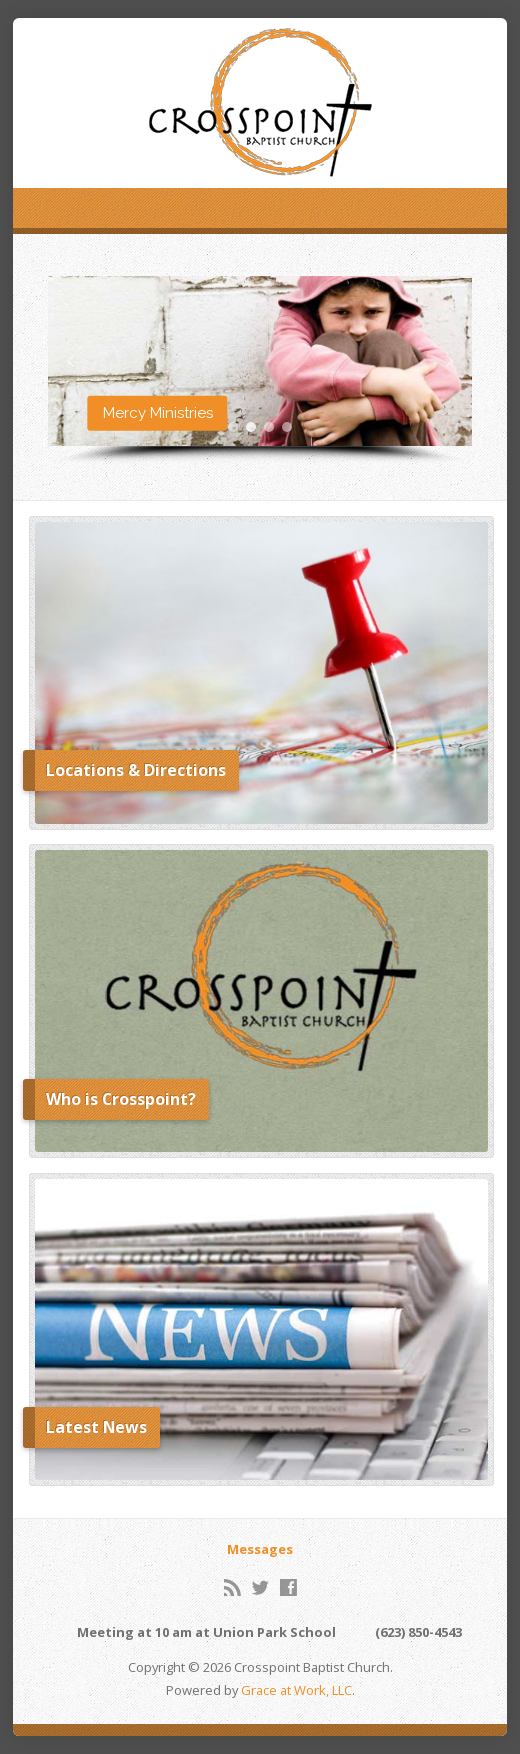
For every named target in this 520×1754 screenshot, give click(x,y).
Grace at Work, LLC (296, 1690)
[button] (260, 361)
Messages (260, 1549)
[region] (260, 370)
